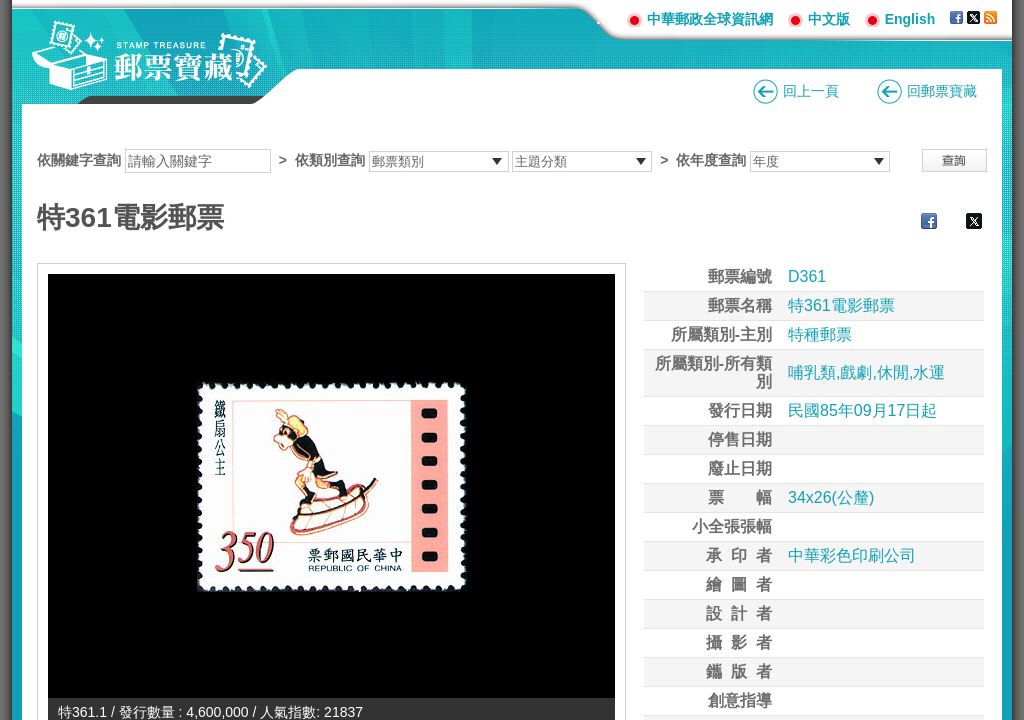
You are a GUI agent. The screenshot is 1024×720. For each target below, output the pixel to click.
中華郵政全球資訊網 (710, 19)
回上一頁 (811, 91)
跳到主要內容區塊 (10, 10)
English (910, 19)
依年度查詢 (711, 160)
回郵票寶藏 (942, 91)
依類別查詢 (330, 160)
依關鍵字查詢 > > (463, 160)
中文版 (829, 19)
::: (604, 18)
